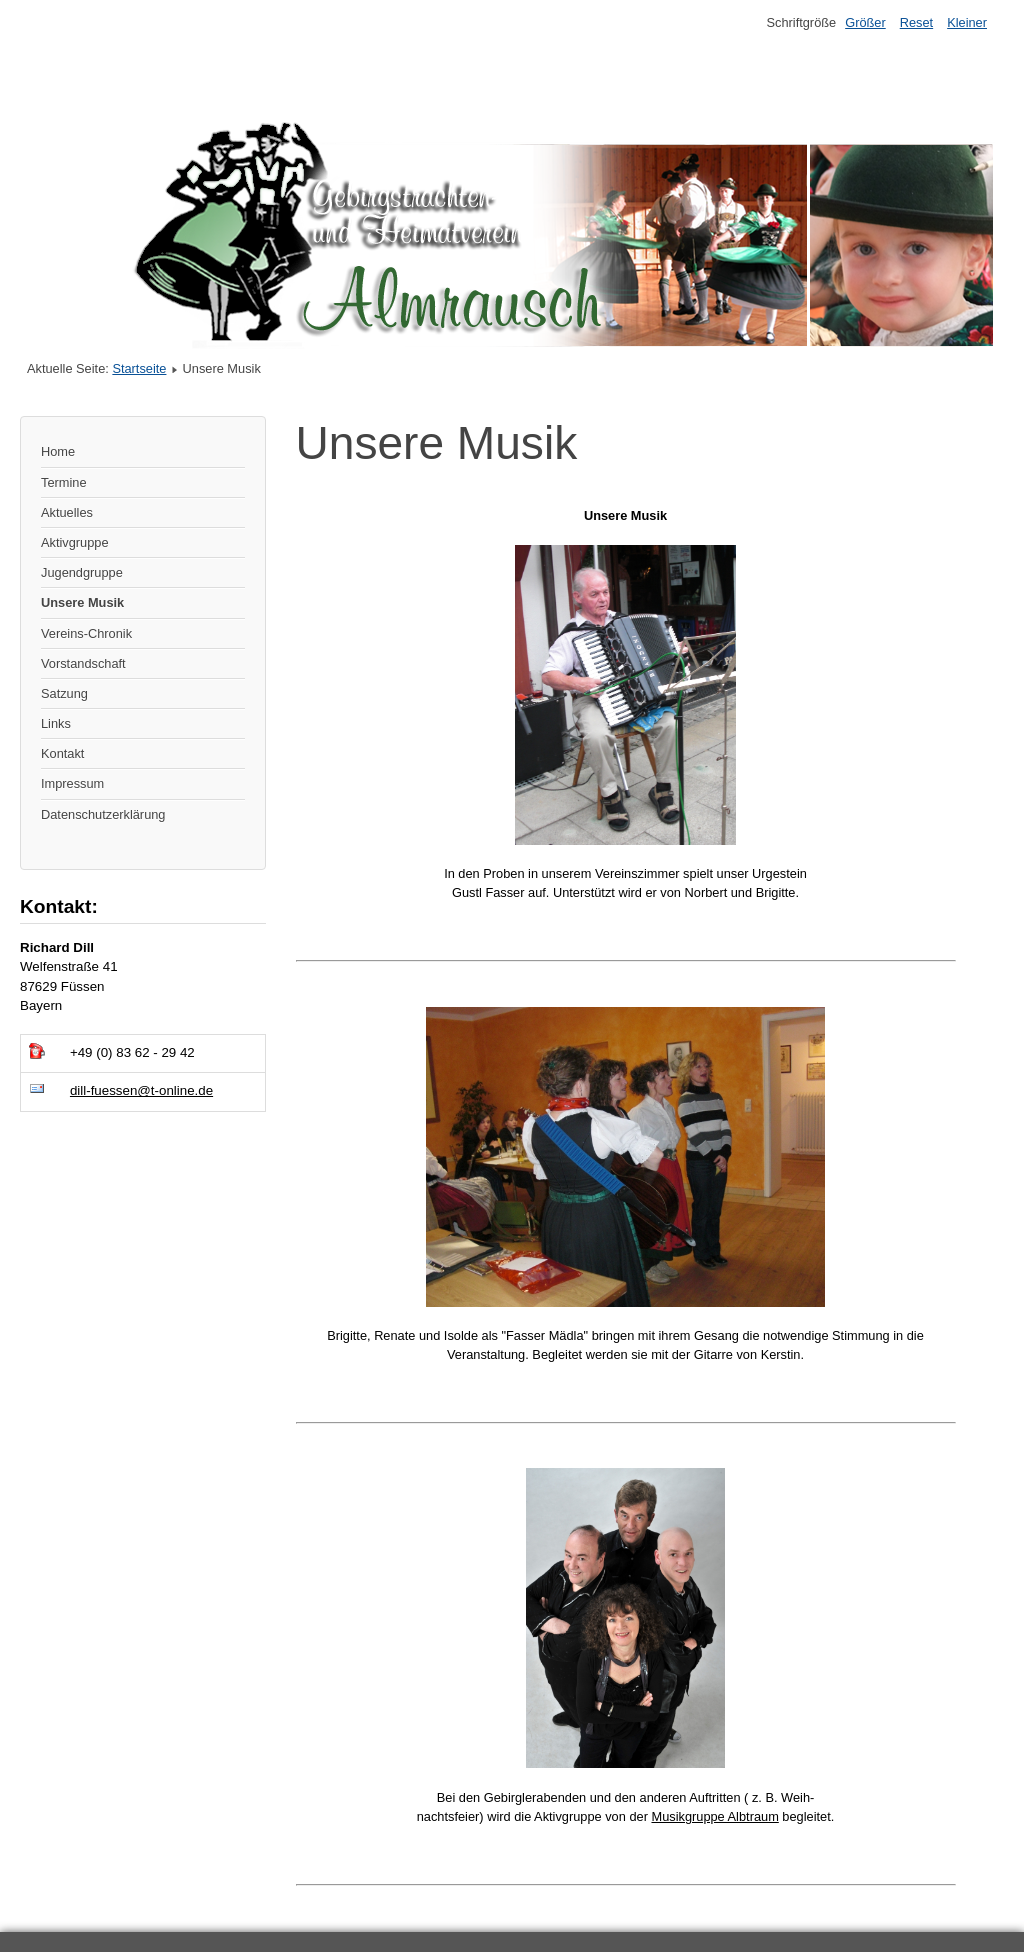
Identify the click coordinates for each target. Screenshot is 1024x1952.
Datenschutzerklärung (103, 814)
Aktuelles (67, 512)
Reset (916, 22)
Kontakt (62, 753)
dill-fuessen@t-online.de (141, 1090)
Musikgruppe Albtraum (714, 1816)
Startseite (139, 368)
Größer (865, 22)
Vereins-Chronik (86, 633)
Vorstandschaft (83, 663)
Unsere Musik (82, 602)
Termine (64, 482)
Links (56, 723)
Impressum (72, 783)
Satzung (64, 693)
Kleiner (967, 22)
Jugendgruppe (82, 572)
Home (58, 451)
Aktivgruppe (75, 542)
